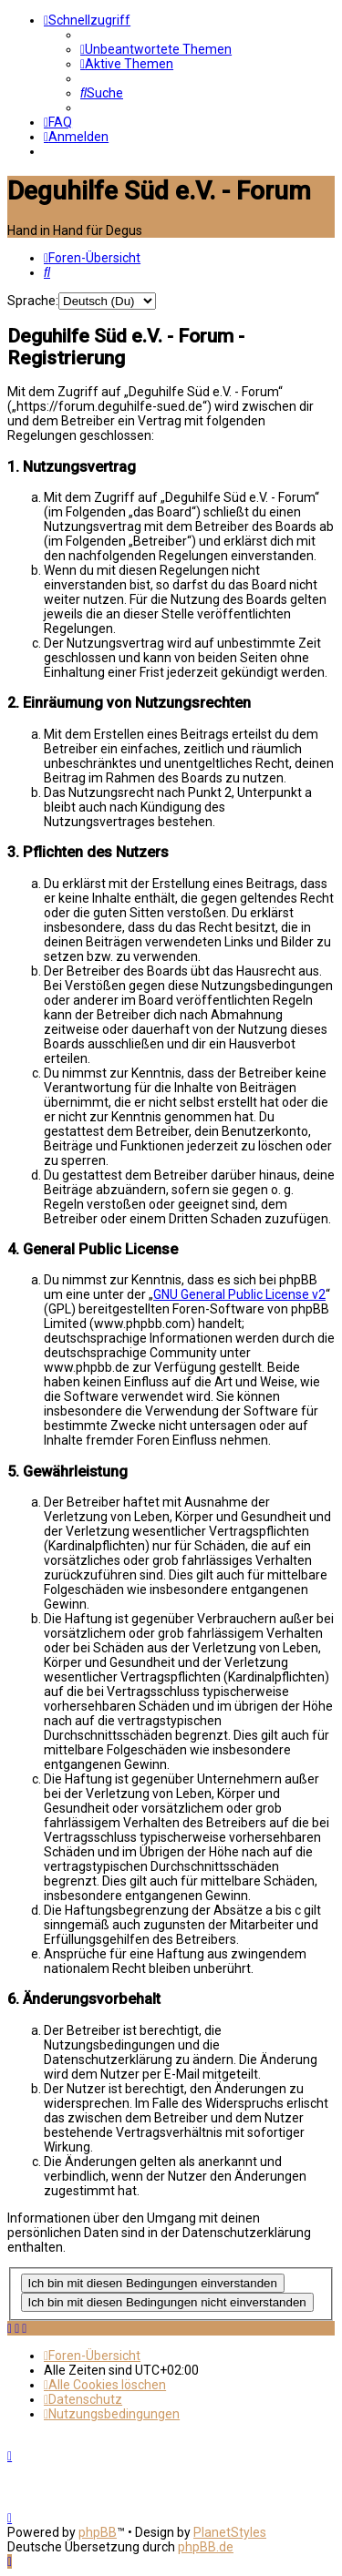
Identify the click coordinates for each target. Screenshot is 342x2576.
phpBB (97, 2532)
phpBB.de (205, 2547)
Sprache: (32, 300)
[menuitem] (156, 49)
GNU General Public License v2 (239, 1294)
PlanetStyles (229, 2532)
